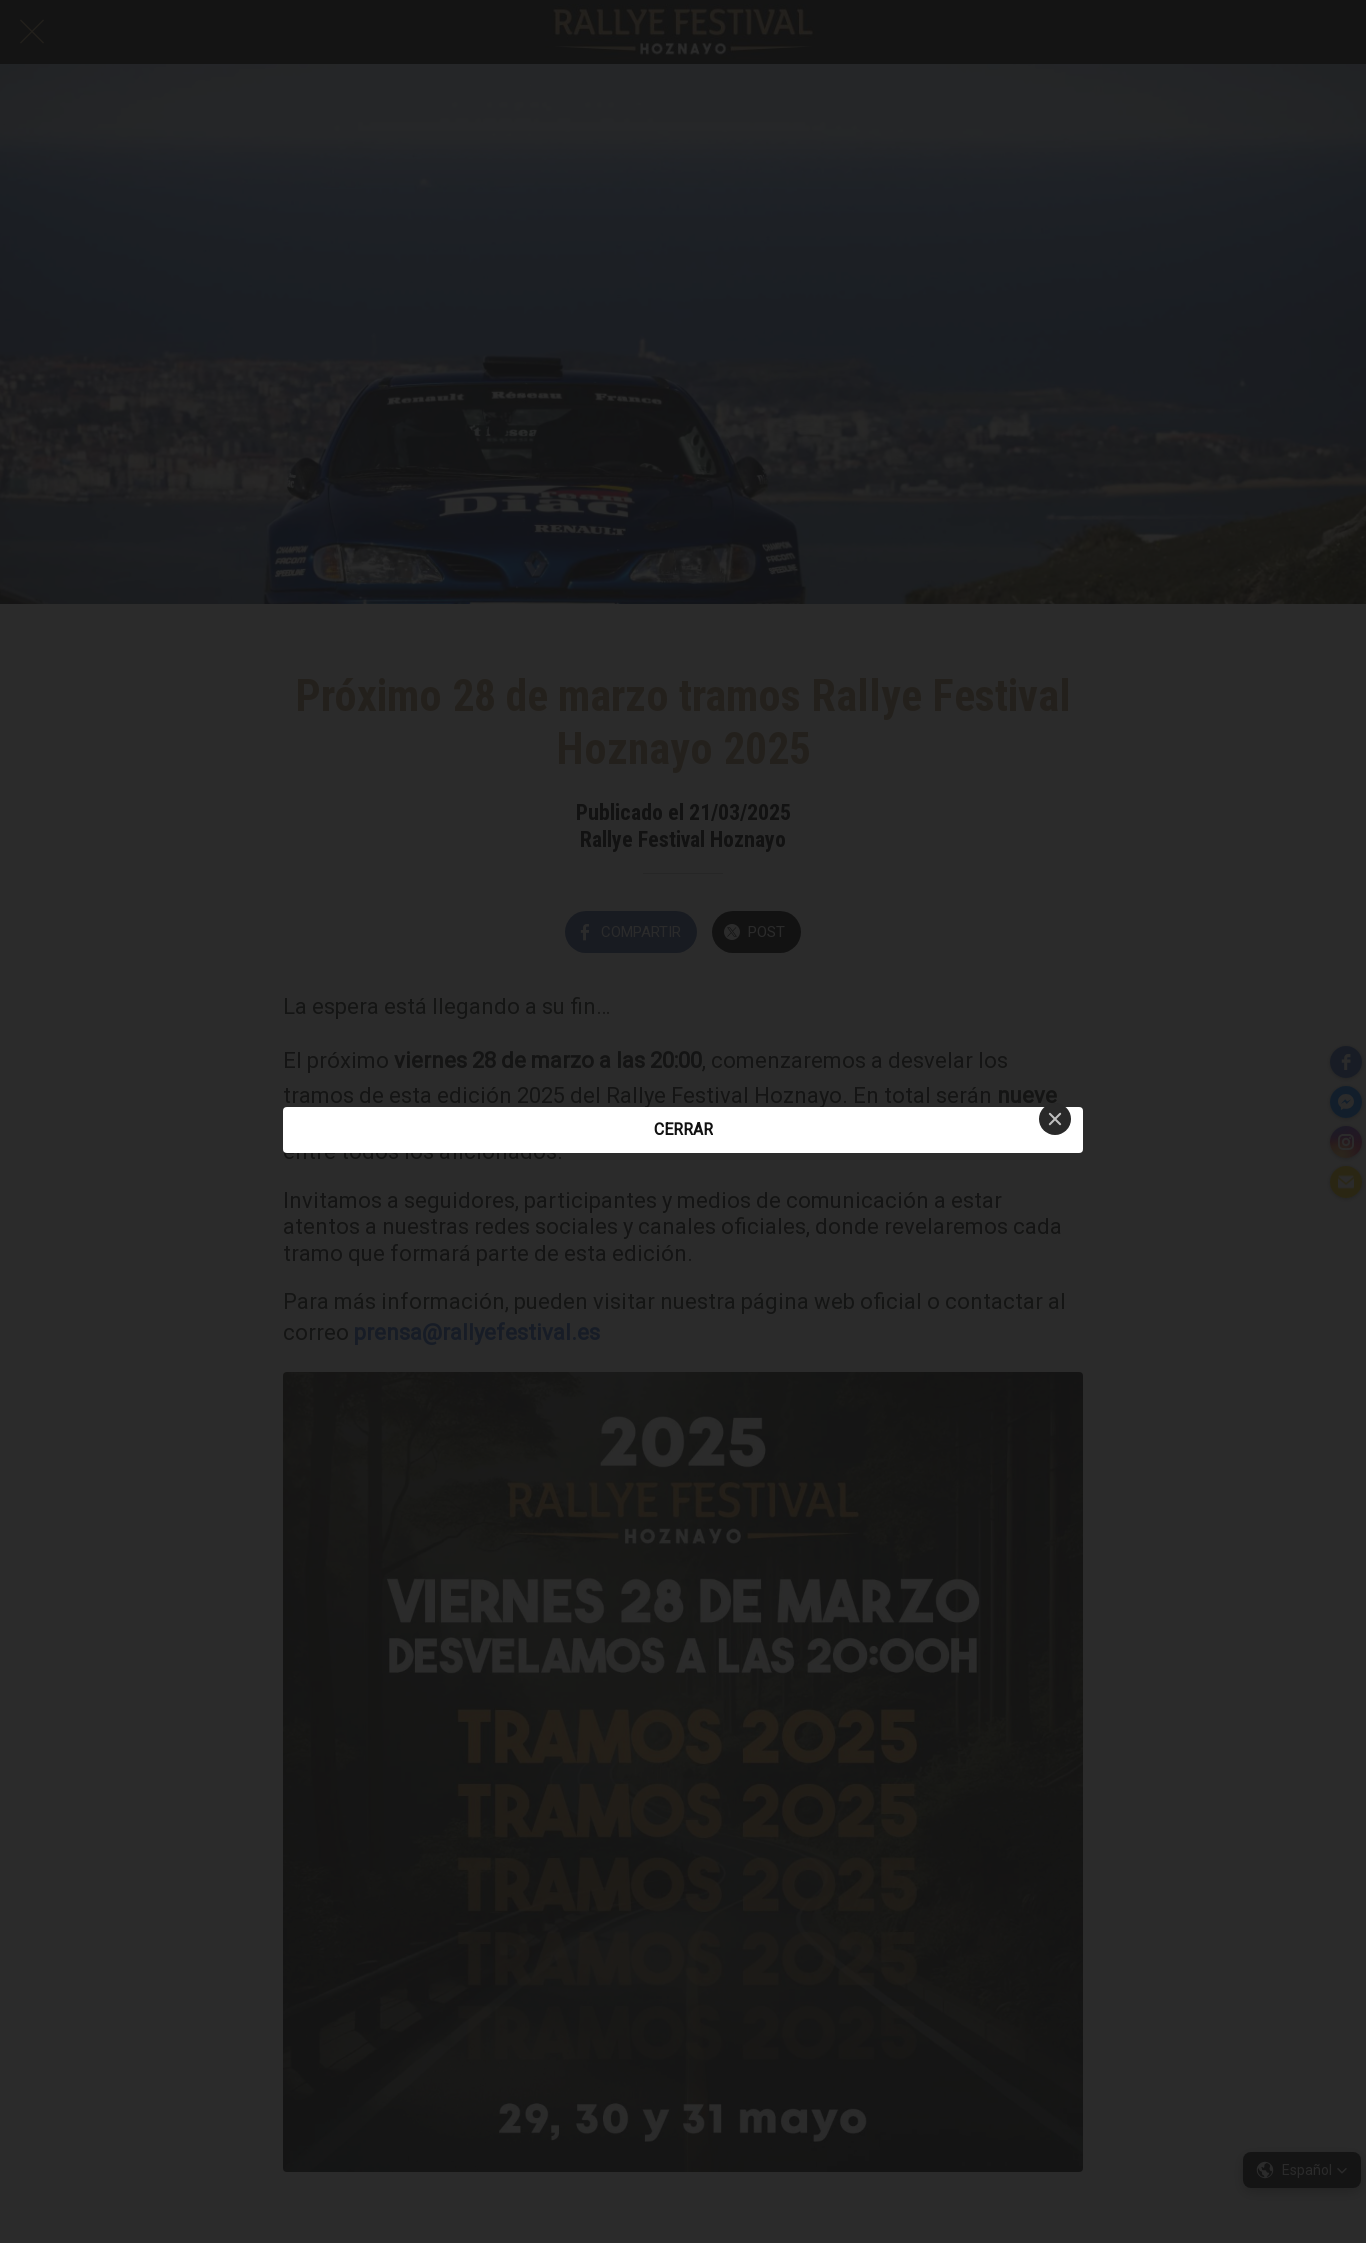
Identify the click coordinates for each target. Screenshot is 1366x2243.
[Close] (1055, 1119)
